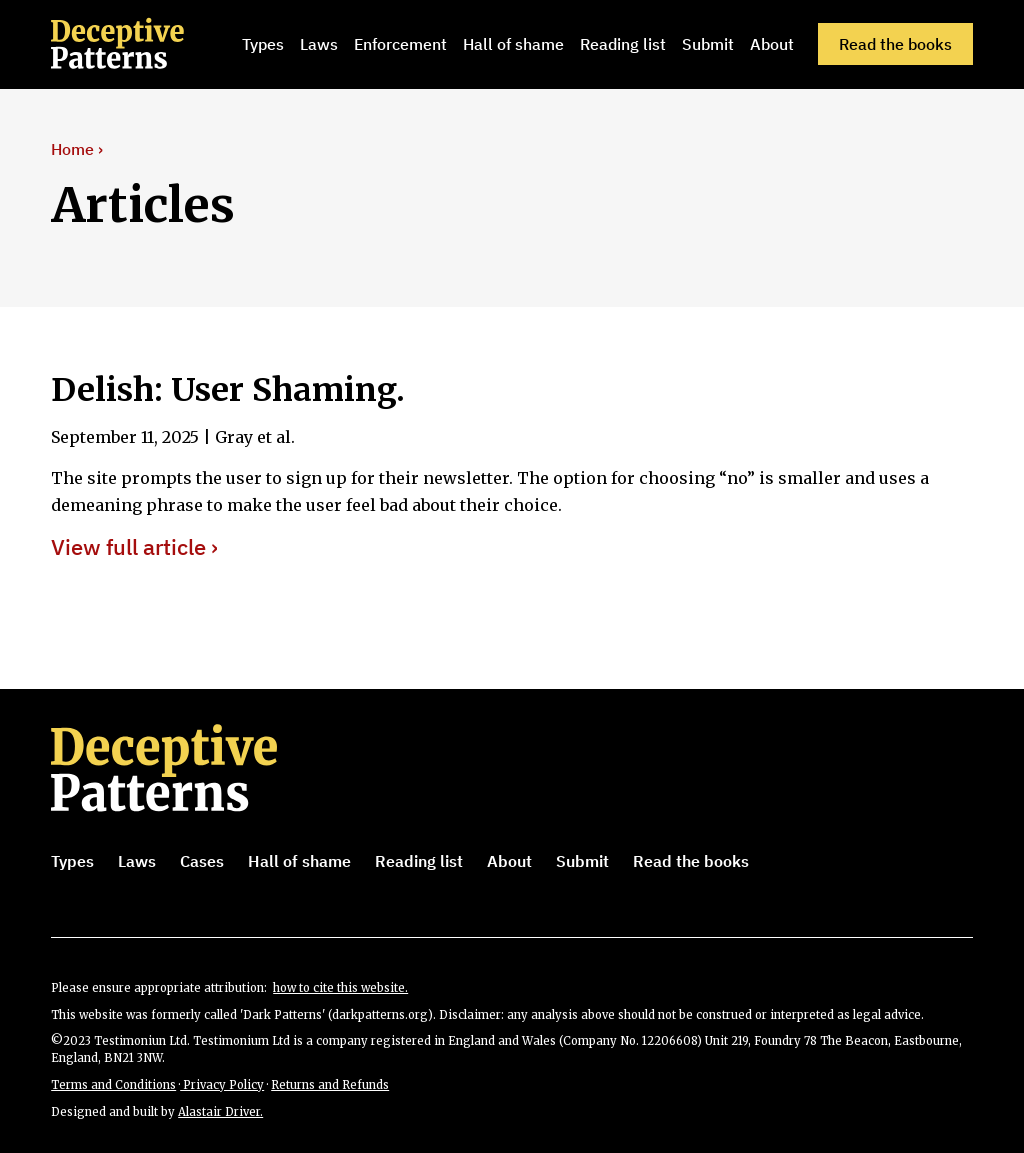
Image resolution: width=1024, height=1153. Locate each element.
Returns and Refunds (330, 1085)
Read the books (895, 44)
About (772, 44)
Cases (202, 861)
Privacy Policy (222, 1085)
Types (263, 44)
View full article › (134, 547)
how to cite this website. (340, 988)
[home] (142, 44)
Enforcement (400, 44)
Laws (319, 44)
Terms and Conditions (113, 1085)
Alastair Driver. (220, 1112)
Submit (708, 44)
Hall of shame (513, 44)
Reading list (623, 44)
